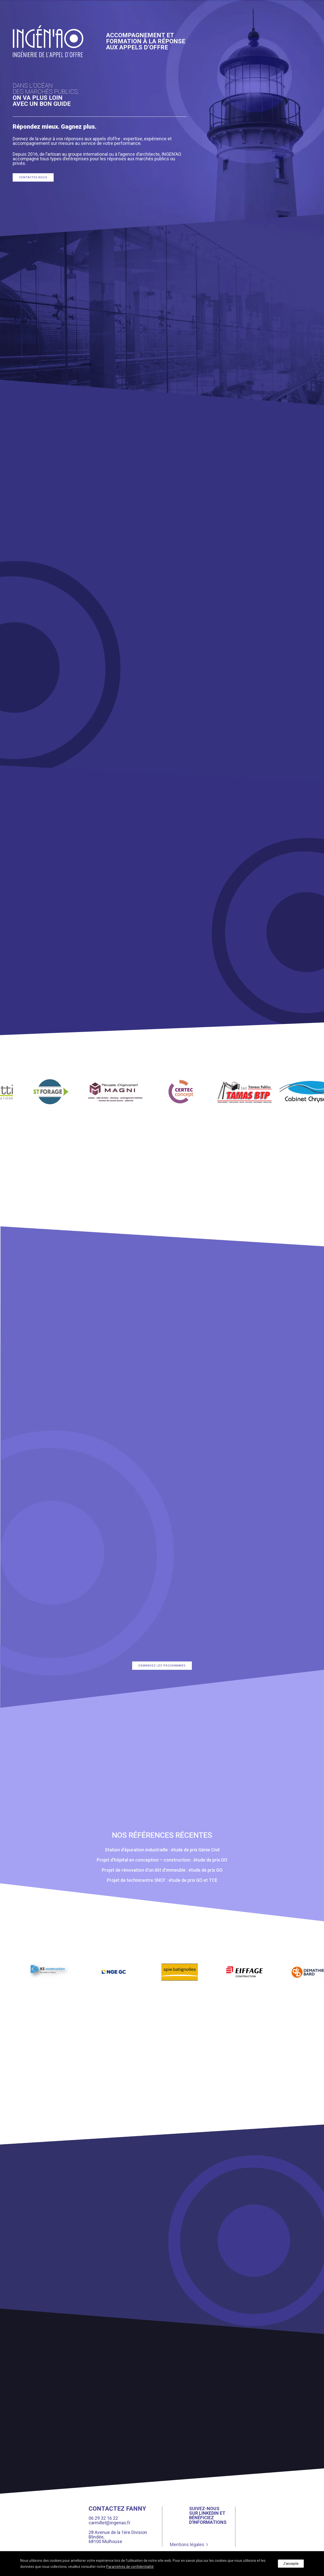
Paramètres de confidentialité (130, 2567)
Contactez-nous (33, 177)
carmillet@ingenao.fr (109, 2522)
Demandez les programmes (162, 1665)
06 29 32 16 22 (103, 2518)
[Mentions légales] (189, 2544)
